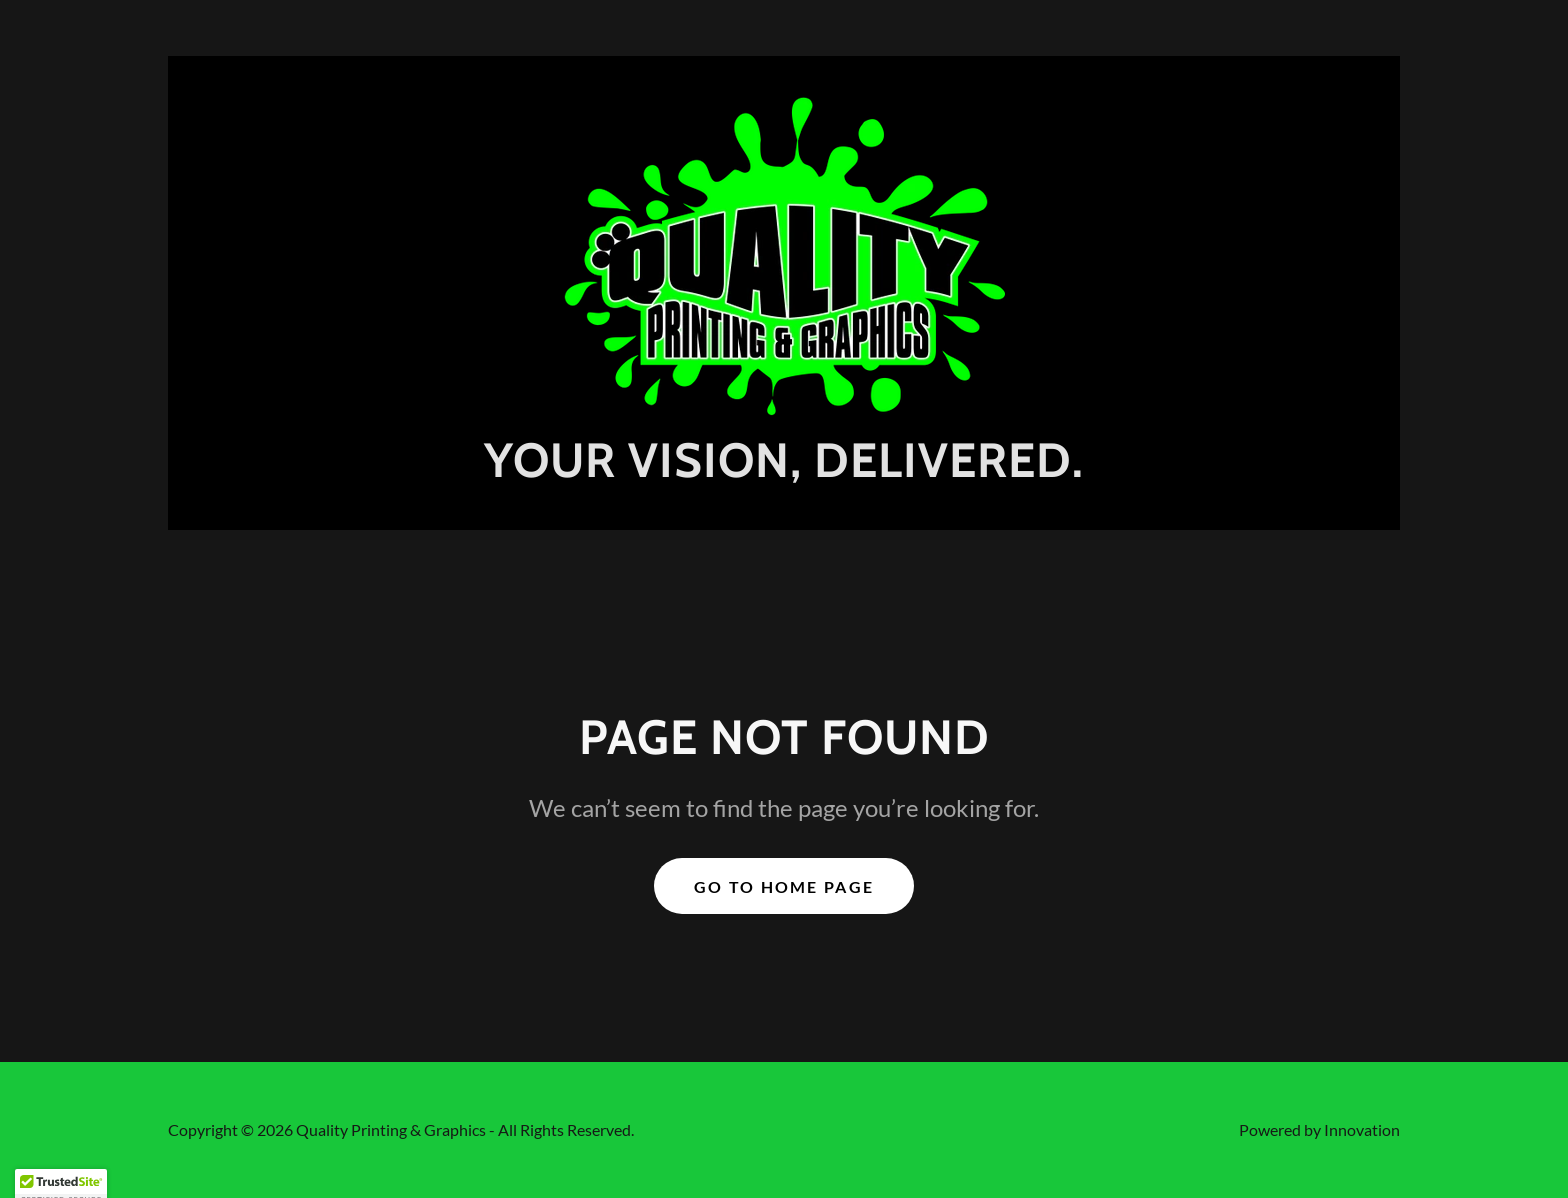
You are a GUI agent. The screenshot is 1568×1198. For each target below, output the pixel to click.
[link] (784, 254)
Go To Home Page (784, 886)
